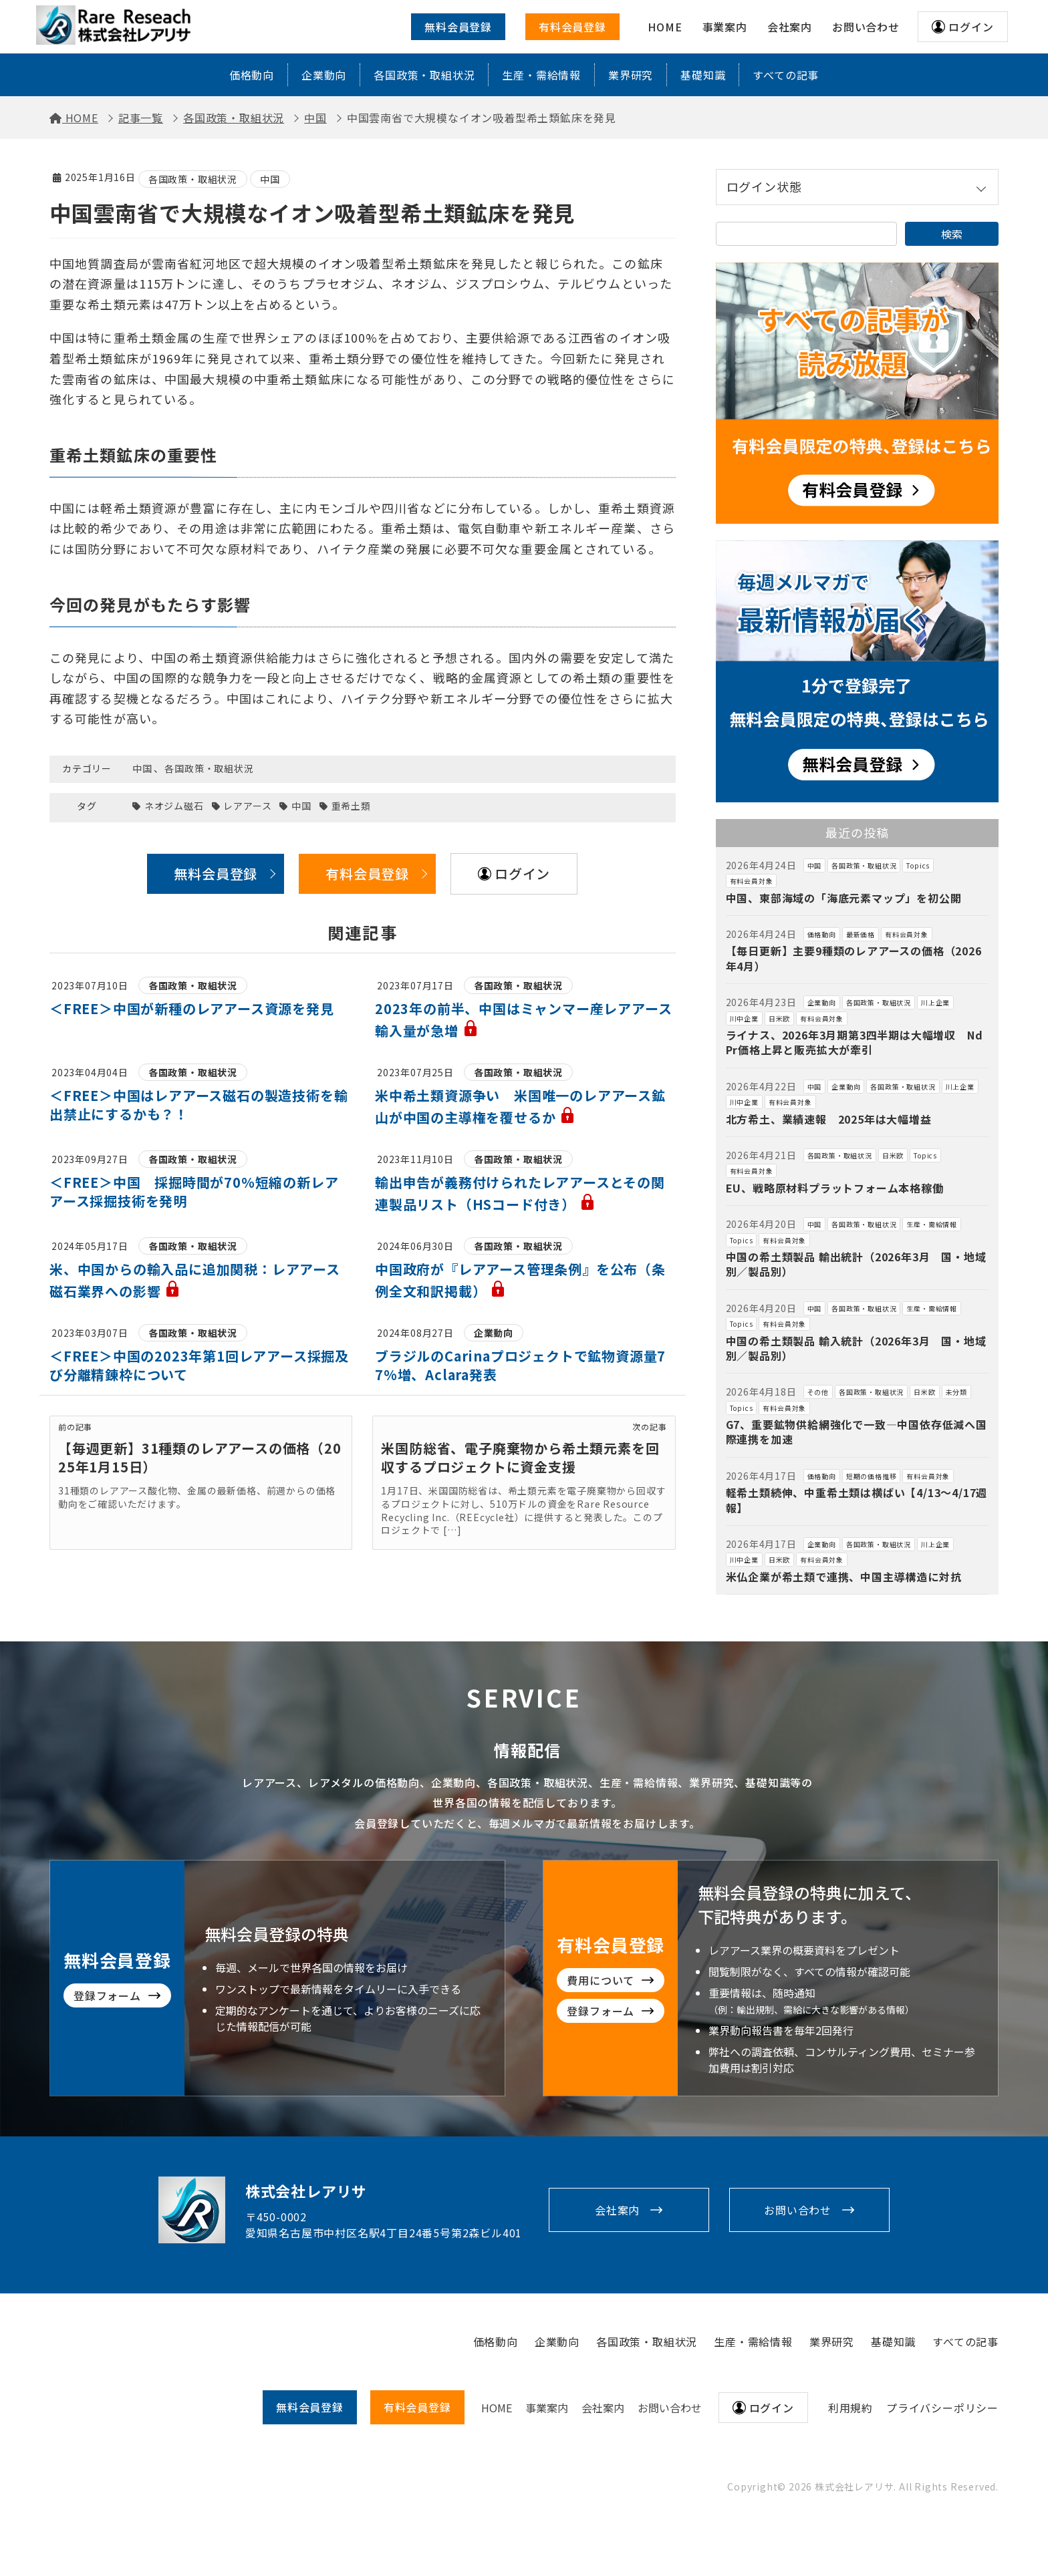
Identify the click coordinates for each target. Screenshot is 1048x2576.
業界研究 (630, 75)
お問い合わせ (797, 2210)
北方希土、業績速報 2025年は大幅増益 (829, 1119)
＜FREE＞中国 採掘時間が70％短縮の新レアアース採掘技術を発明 (193, 1191)
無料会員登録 (458, 27)
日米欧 (779, 1018)
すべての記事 (786, 75)
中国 (270, 179)
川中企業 (744, 1018)
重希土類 (351, 806)
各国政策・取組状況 (424, 75)
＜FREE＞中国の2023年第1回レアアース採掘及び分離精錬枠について (199, 1365)
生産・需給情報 (541, 75)
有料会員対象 (751, 881)
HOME (496, 2408)
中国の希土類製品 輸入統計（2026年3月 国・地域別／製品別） (856, 1348)
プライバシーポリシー (942, 2408)
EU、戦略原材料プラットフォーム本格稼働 (835, 1188)
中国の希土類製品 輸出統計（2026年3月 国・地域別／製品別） (856, 1264)
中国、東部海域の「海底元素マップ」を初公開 (844, 898)
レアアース (247, 806)
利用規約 (850, 2408)
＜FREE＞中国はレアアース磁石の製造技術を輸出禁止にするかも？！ (198, 1105)
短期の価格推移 (871, 1476)
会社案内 (617, 2210)
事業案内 (546, 2408)
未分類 (956, 1392)
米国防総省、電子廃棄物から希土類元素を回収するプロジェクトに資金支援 (520, 1457)
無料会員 (310, 2407)
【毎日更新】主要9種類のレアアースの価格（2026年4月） (854, 958)
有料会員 (417, 2407)
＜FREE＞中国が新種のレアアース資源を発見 (191, 1008)
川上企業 (935, 1002)
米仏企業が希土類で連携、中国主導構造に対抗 (844, 1577)
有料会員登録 (572, 27)
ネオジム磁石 (174, 806)
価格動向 (251, 75)
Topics (918, 865)
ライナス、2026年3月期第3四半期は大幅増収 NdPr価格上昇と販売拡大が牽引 (854, 1042)
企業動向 (323, 75)
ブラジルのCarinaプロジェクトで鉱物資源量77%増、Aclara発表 (520, 1365)
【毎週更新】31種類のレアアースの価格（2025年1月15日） (200, 1457)
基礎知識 (702, 75)
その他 (818, 1392)
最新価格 (860, 934)
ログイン (970, 27)
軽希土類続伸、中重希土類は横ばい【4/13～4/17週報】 (857, 1499)
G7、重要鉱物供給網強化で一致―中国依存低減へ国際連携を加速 (856, 1431)
